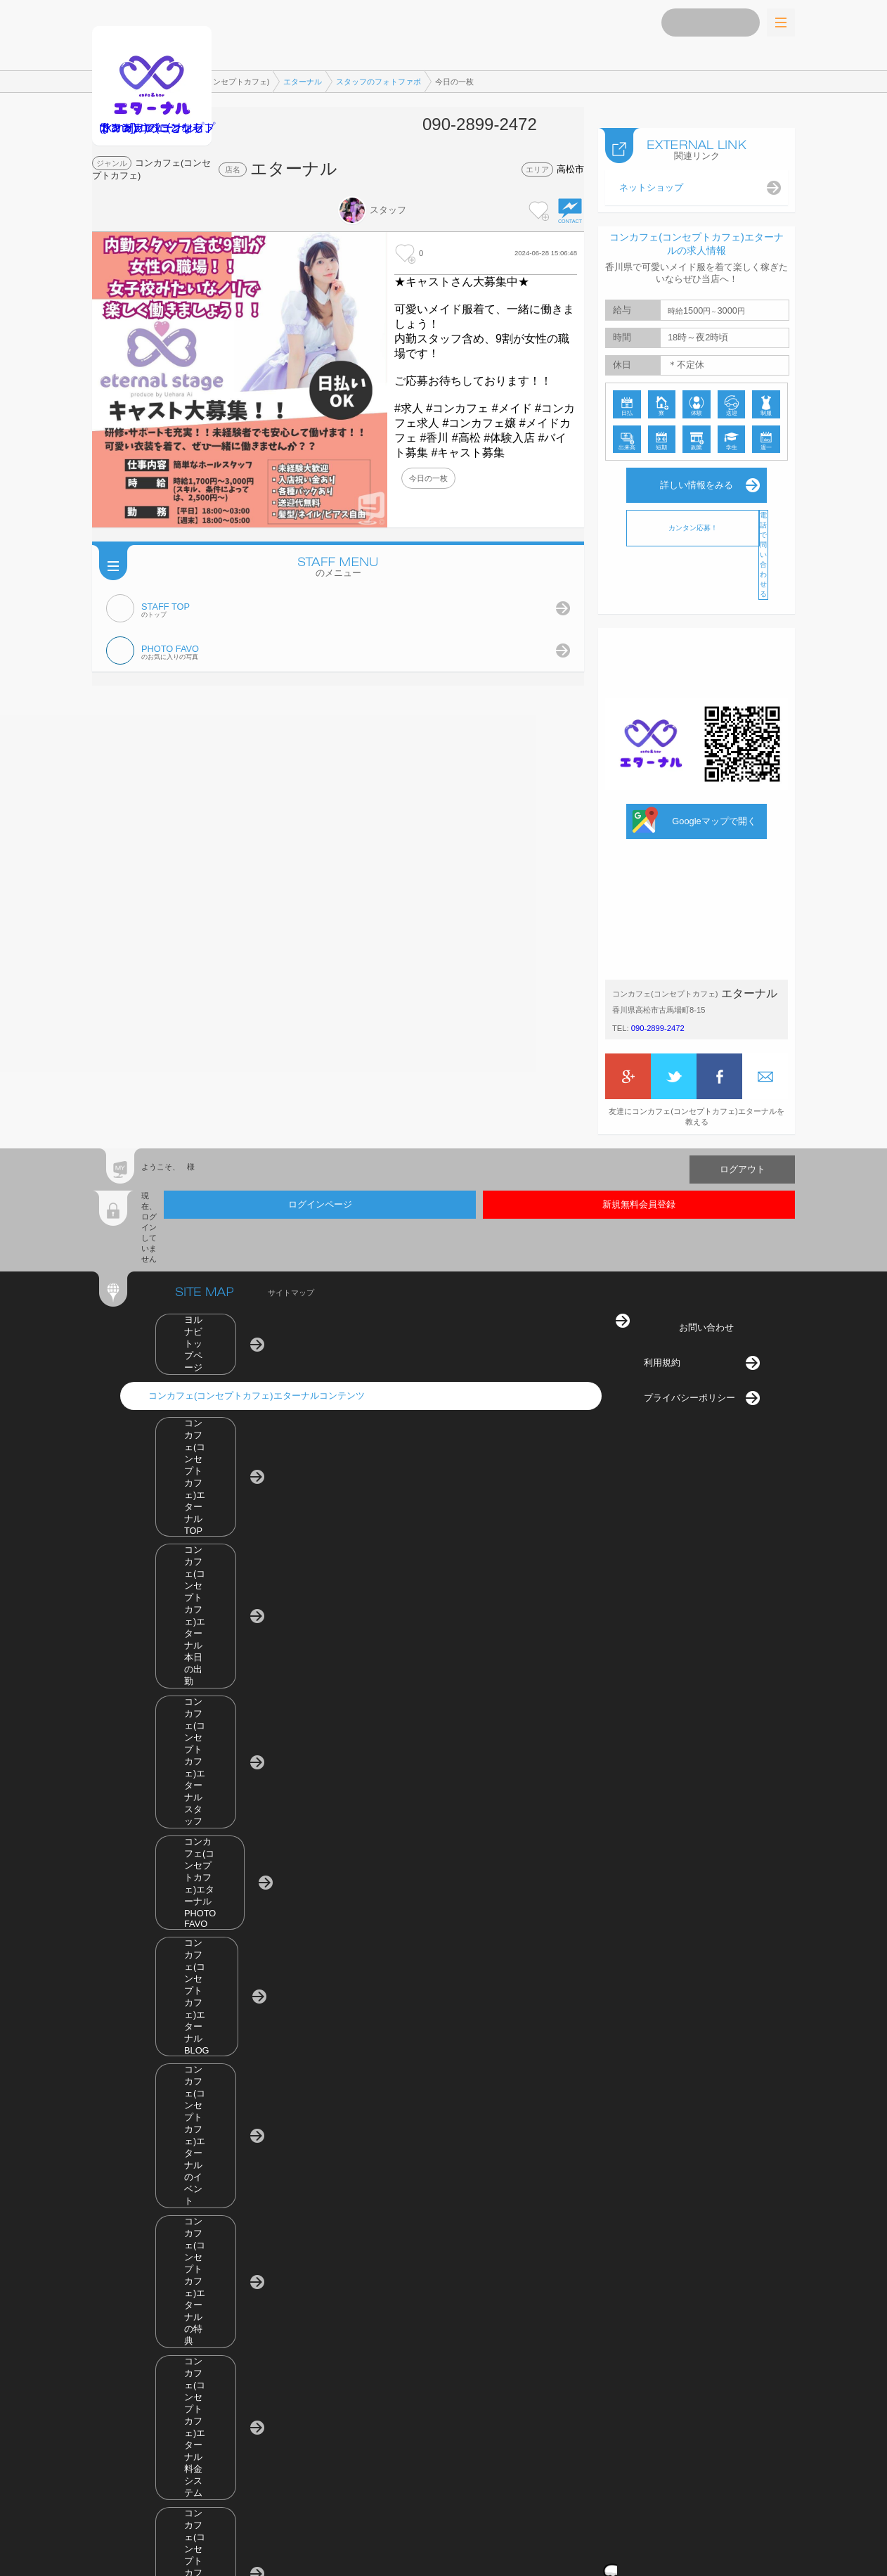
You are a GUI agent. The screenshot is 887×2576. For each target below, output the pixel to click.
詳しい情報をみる (696, 471)
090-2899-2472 (658, 1014)
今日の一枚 (428, 478)
